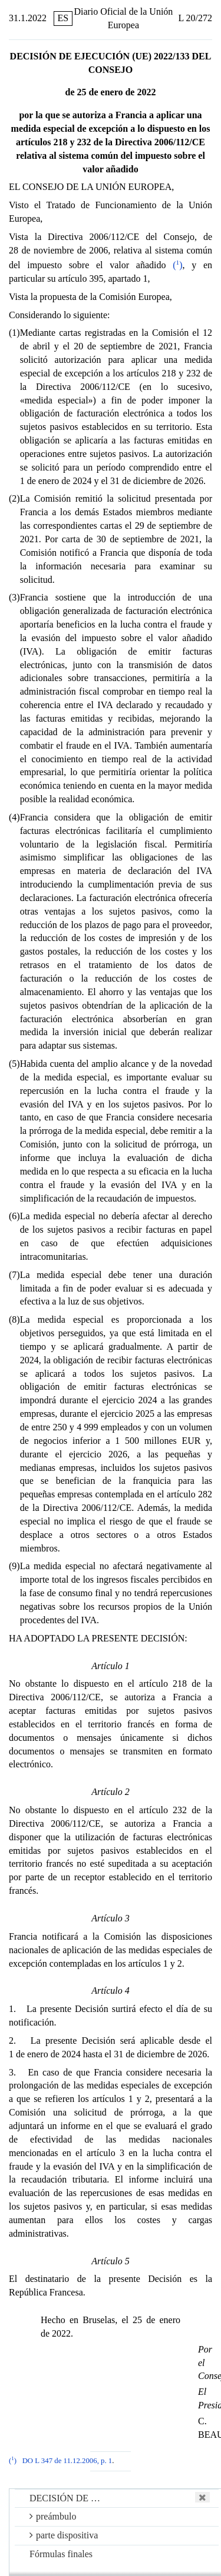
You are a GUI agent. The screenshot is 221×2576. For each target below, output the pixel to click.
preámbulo (52, 2516)
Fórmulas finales (61, 2554)
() (177, 265)
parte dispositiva (63, 2535)
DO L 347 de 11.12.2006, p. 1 (67, 2461)
